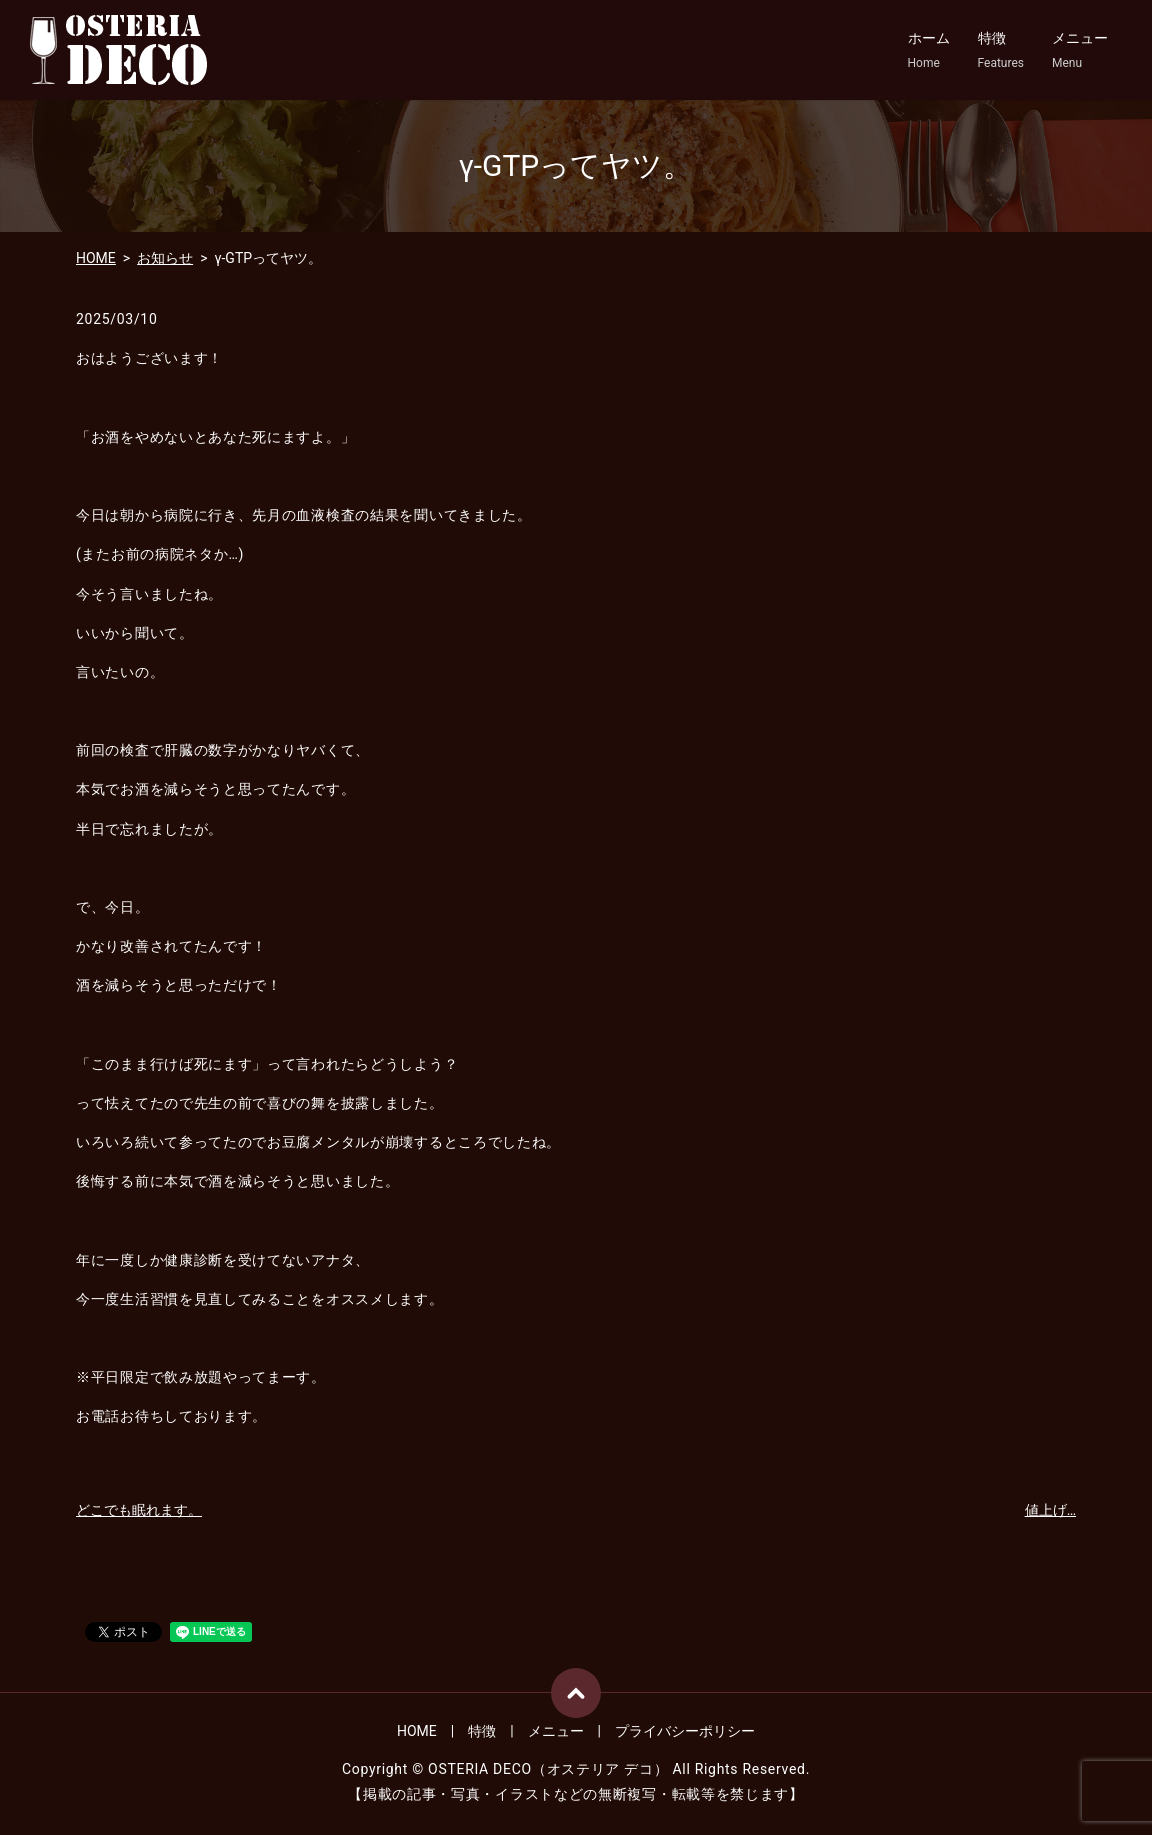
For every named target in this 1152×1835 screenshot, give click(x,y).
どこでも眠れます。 (139, 1510)
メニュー (1080, 51)
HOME (96, 258)
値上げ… (1050, 1510)
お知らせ (165, 258)
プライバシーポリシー (685, 1731)
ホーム (929, 51)
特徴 (1001, 51)
